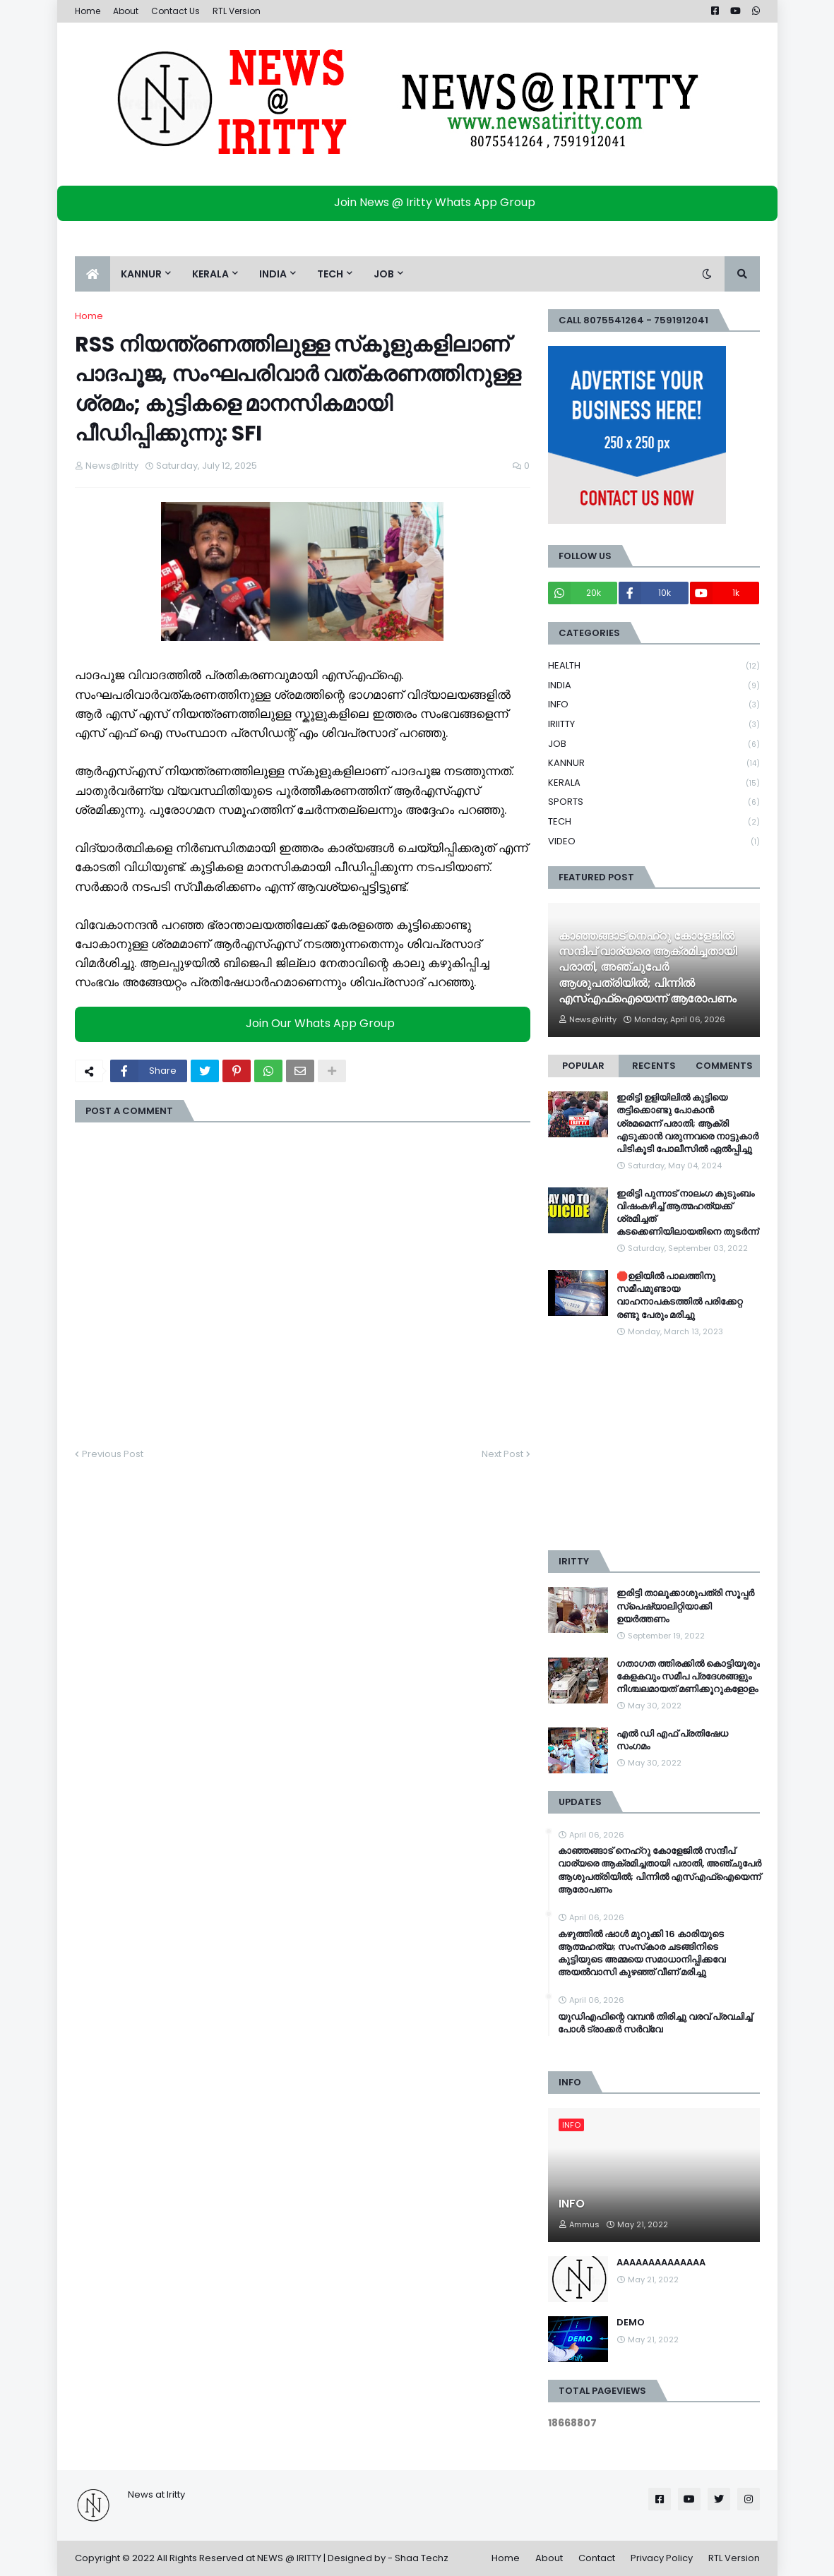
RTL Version (237, 11)
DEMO (630, 2322)
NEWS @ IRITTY (289, 2558)
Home (87, 11)
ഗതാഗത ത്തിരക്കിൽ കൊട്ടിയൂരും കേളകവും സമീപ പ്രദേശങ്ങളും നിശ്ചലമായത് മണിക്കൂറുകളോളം (688, 1677)
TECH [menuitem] (330, 274)
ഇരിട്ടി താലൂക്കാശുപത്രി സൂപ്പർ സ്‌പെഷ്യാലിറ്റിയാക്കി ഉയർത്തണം (685, 1606)
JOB (654, 744)
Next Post (502, 1454)
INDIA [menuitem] (273, 274)
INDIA (654, 685)
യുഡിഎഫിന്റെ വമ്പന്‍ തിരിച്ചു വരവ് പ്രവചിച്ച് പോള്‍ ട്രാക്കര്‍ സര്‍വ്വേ (655, 2023)
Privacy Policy (662, 2558)
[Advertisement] (654, 1444)
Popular (583, 1065)
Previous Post (112, 1454)
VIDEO (654, 841)
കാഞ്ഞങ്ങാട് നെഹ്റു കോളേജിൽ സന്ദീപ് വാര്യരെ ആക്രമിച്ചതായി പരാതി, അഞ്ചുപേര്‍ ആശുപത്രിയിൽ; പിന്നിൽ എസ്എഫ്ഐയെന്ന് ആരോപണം (648, 967)
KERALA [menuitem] (210, 274)
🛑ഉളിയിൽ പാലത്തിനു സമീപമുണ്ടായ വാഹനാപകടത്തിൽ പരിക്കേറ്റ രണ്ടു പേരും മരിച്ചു (679, 1296)
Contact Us (175, 11)
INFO (654, 704)
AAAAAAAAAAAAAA (660, 2262)
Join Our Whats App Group (306, 1023)
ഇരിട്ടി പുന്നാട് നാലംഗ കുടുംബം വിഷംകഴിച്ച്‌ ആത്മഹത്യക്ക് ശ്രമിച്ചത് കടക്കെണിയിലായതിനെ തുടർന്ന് (687, 1213)
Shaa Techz (421, 2558)
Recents (654, 1065)
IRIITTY (654, 724)
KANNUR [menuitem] (141, 274)
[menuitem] (92, 274)
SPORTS (654, 802)
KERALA (654, 783)
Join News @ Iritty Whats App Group (420, 202)
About (125, 11)
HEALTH (654, 666)
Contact (596, 2558)
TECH (654, 822)
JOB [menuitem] (384, 274)
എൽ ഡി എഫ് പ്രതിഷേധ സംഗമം (672, 1740)
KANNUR (654, 763)
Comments (724, 1065)
